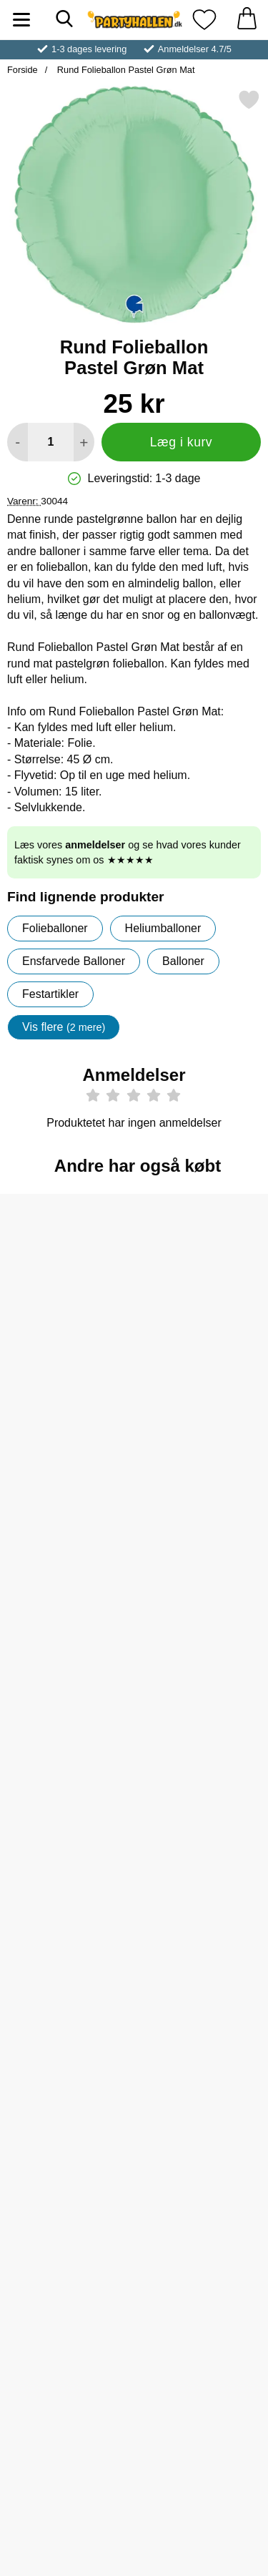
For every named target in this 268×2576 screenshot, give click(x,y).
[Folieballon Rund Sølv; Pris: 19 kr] (66, 1281)
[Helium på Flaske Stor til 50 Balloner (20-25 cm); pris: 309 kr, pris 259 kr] (202, 1281)
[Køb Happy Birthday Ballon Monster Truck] (202, 2312)
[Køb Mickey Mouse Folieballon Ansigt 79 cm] (66, 2312)
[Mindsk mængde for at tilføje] (17, 442)
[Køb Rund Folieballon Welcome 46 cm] (202, 1615)
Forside (22, 69)
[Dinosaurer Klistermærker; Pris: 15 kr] (66, 1979)
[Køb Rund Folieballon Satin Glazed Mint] (66, 1615)
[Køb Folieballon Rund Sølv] (66, 1382)
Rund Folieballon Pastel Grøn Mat (124, 69)
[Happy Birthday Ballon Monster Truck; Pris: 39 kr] (202, 2211)
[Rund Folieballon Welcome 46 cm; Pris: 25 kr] (202, 1514)
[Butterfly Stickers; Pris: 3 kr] (202, 1746)
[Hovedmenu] (21, 19)
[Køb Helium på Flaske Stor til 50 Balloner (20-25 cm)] (202, 1382)
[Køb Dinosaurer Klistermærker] (66, 2080)
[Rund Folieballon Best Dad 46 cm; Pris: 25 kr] (66, 1746)
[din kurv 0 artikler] (246, 20)
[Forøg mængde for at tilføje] (84, 442)
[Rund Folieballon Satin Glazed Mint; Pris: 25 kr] (66, 1514)
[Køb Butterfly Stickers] (202, 1847)
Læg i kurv (181, 442)
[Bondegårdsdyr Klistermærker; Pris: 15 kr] (202, 1979)
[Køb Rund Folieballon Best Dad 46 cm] (66, 1847)
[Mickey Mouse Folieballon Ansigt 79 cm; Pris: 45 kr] (66, 2211)
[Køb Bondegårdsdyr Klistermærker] (202, 2080)
